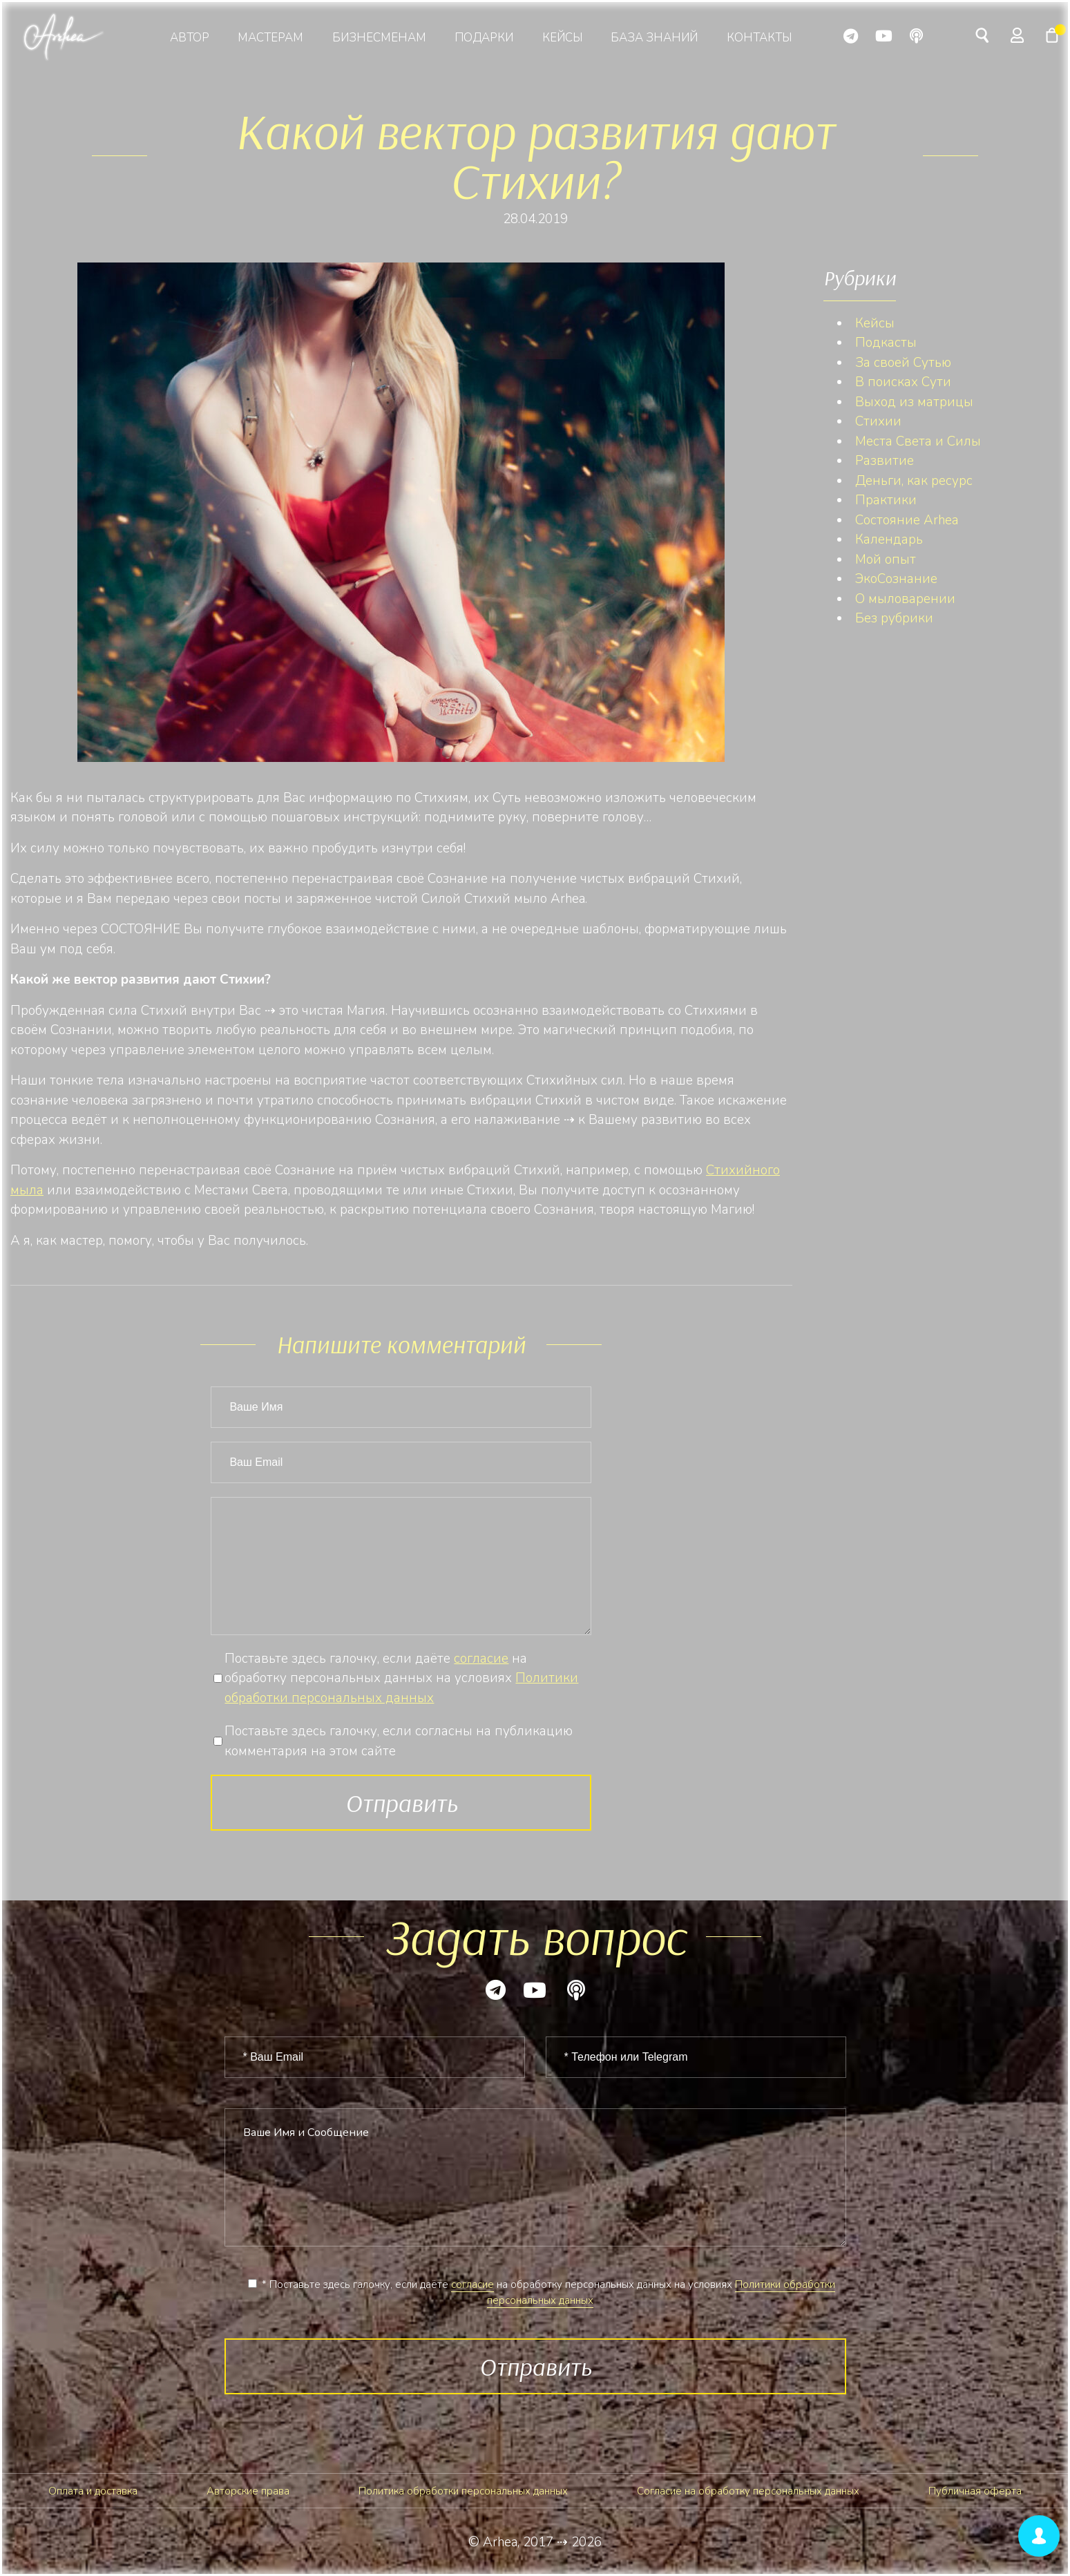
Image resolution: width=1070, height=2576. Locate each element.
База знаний (654, 38)
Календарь (889, 539)
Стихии (878, 421)
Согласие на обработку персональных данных (748, 2491)
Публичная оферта (975, 2491)
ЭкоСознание (896, 579)
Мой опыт (885, 560)
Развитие (884, 461)
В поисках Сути (903, 382)
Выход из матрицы (914, 402)
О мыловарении (905, 599)
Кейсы (562, 38)
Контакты (759, 38)
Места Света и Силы (918, 441)
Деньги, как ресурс (914, 481)
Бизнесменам (379, 38)
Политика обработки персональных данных (463, 2491)
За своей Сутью (903, 363)
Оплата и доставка (92, 2491)
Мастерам (270, 38)
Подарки (484, 38)
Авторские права (248, 2491)
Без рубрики (894, 618)
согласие (481, 1659)
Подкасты (886, 343)
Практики (886, 500)
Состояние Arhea (906, 520)
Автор (189, 38)
